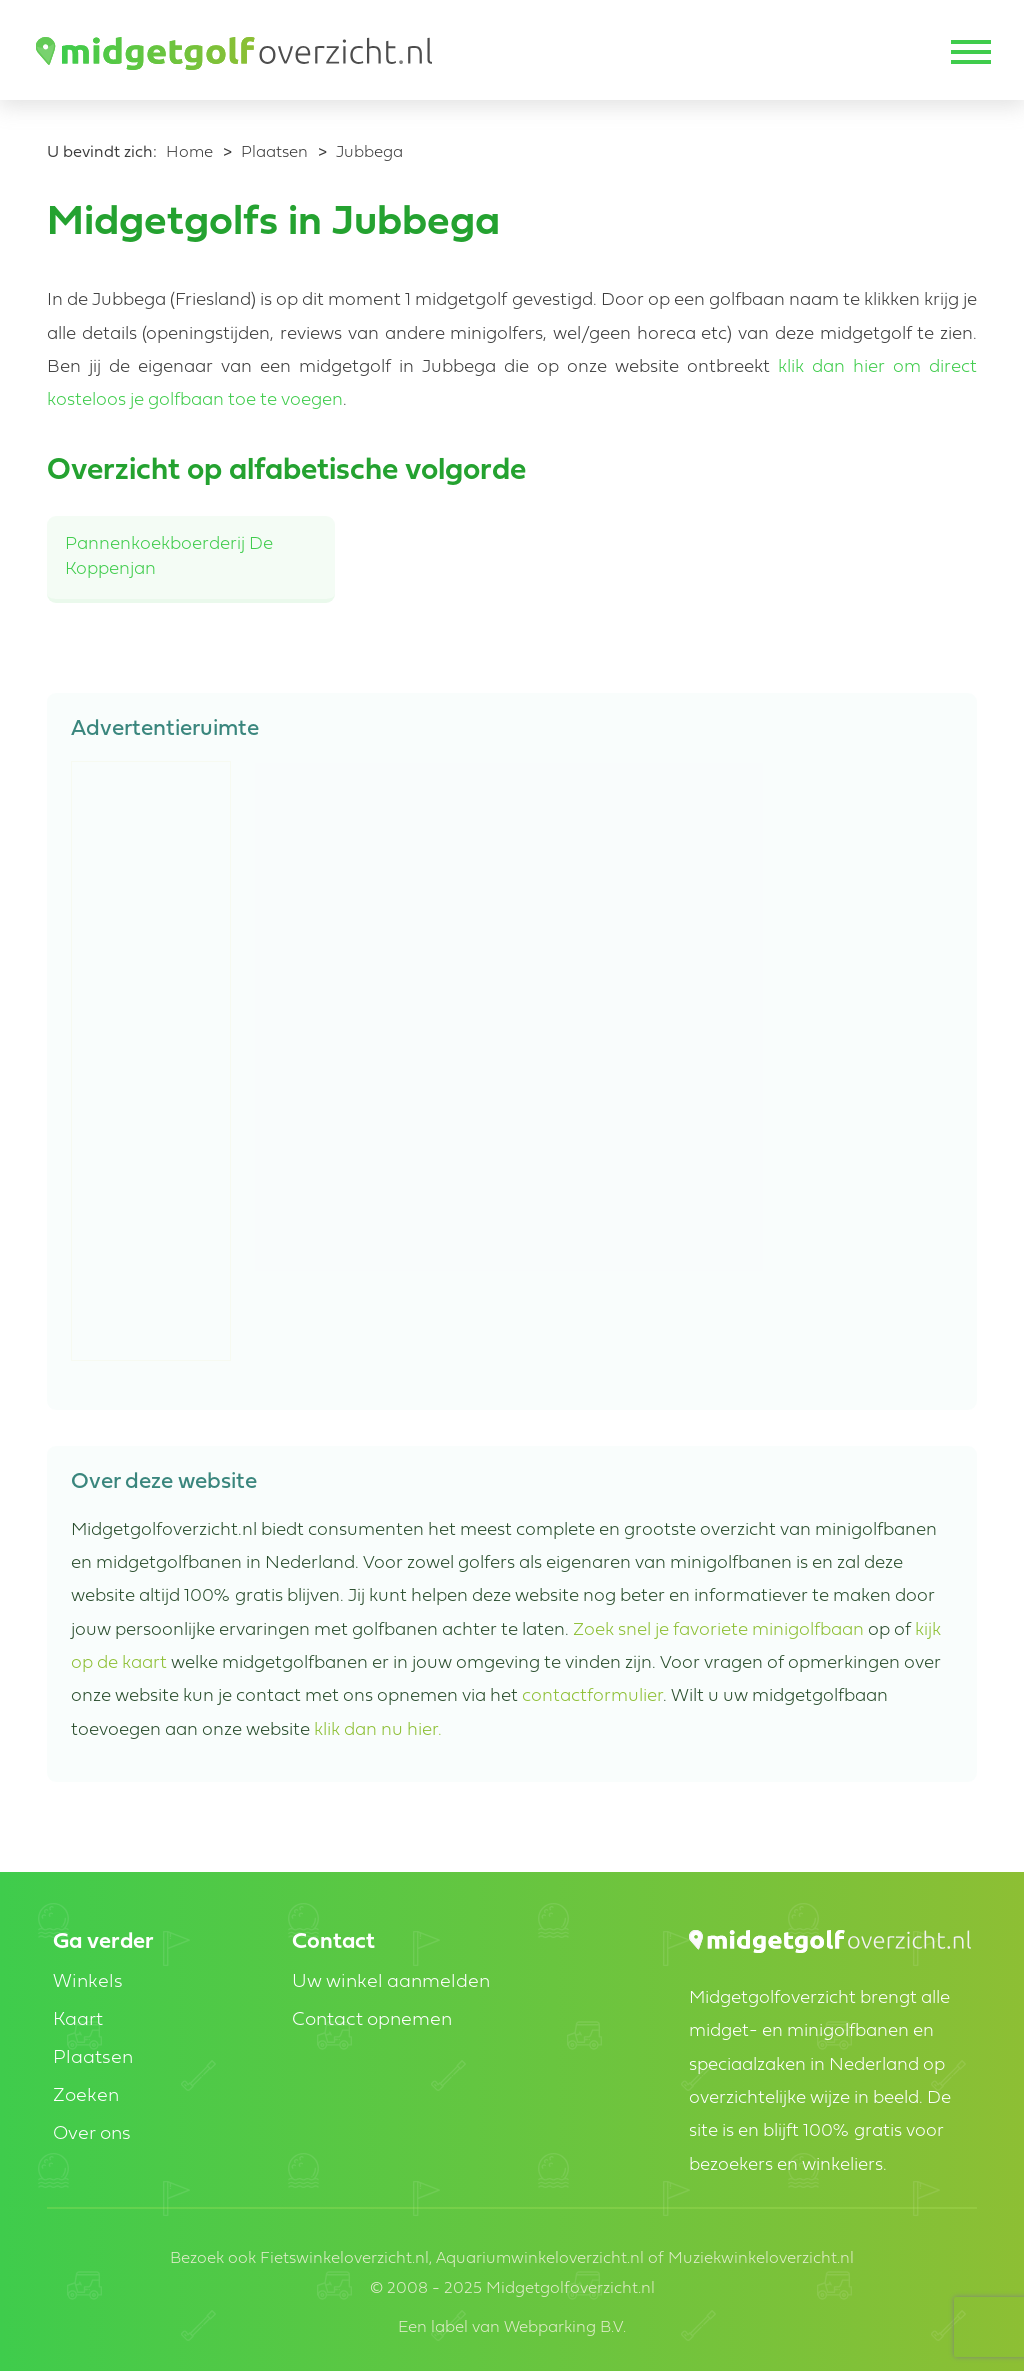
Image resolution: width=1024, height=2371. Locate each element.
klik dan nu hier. (378, 1730)
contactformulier (592, 1696)
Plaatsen (274, 153)
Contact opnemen (372, 2020)
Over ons (92, 2134)
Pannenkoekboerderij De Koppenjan (169, 557)
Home (189, 153)
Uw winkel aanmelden (391, 1982)
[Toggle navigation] (969, 54)
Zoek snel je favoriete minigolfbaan (718, 1630)
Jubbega (369, 153)
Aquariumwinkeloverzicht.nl (540, 2259)
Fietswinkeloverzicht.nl (344, 2259)
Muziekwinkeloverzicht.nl (761, 2259)
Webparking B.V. (565, 2328)
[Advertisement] (152, 1062)
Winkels (88, 1982)
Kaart (78, 2020)
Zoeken (86, 2096)
